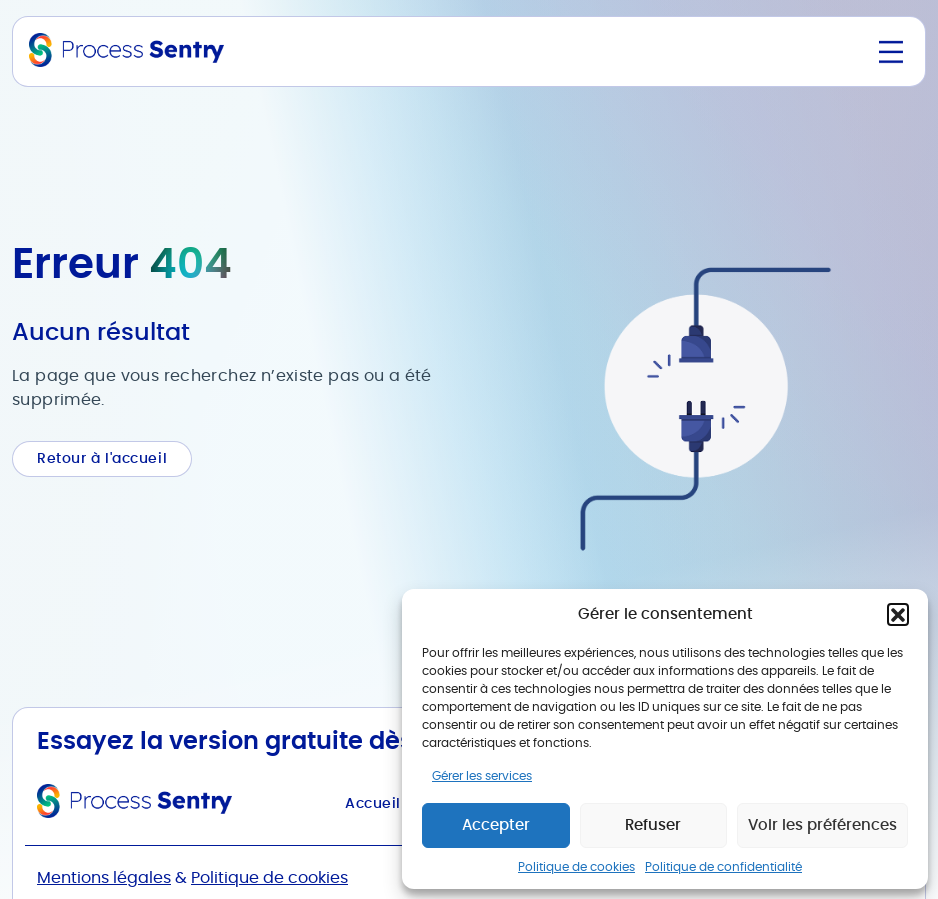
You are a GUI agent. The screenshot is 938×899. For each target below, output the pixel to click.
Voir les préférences (822, 825)
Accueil (373, 804)
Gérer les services (482, 776)
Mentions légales (104, 878)
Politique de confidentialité (723, 867)
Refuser (653, 825)
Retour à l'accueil (102, 459)
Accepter (496, 825)
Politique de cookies (576, 867)
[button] (898, 614)
